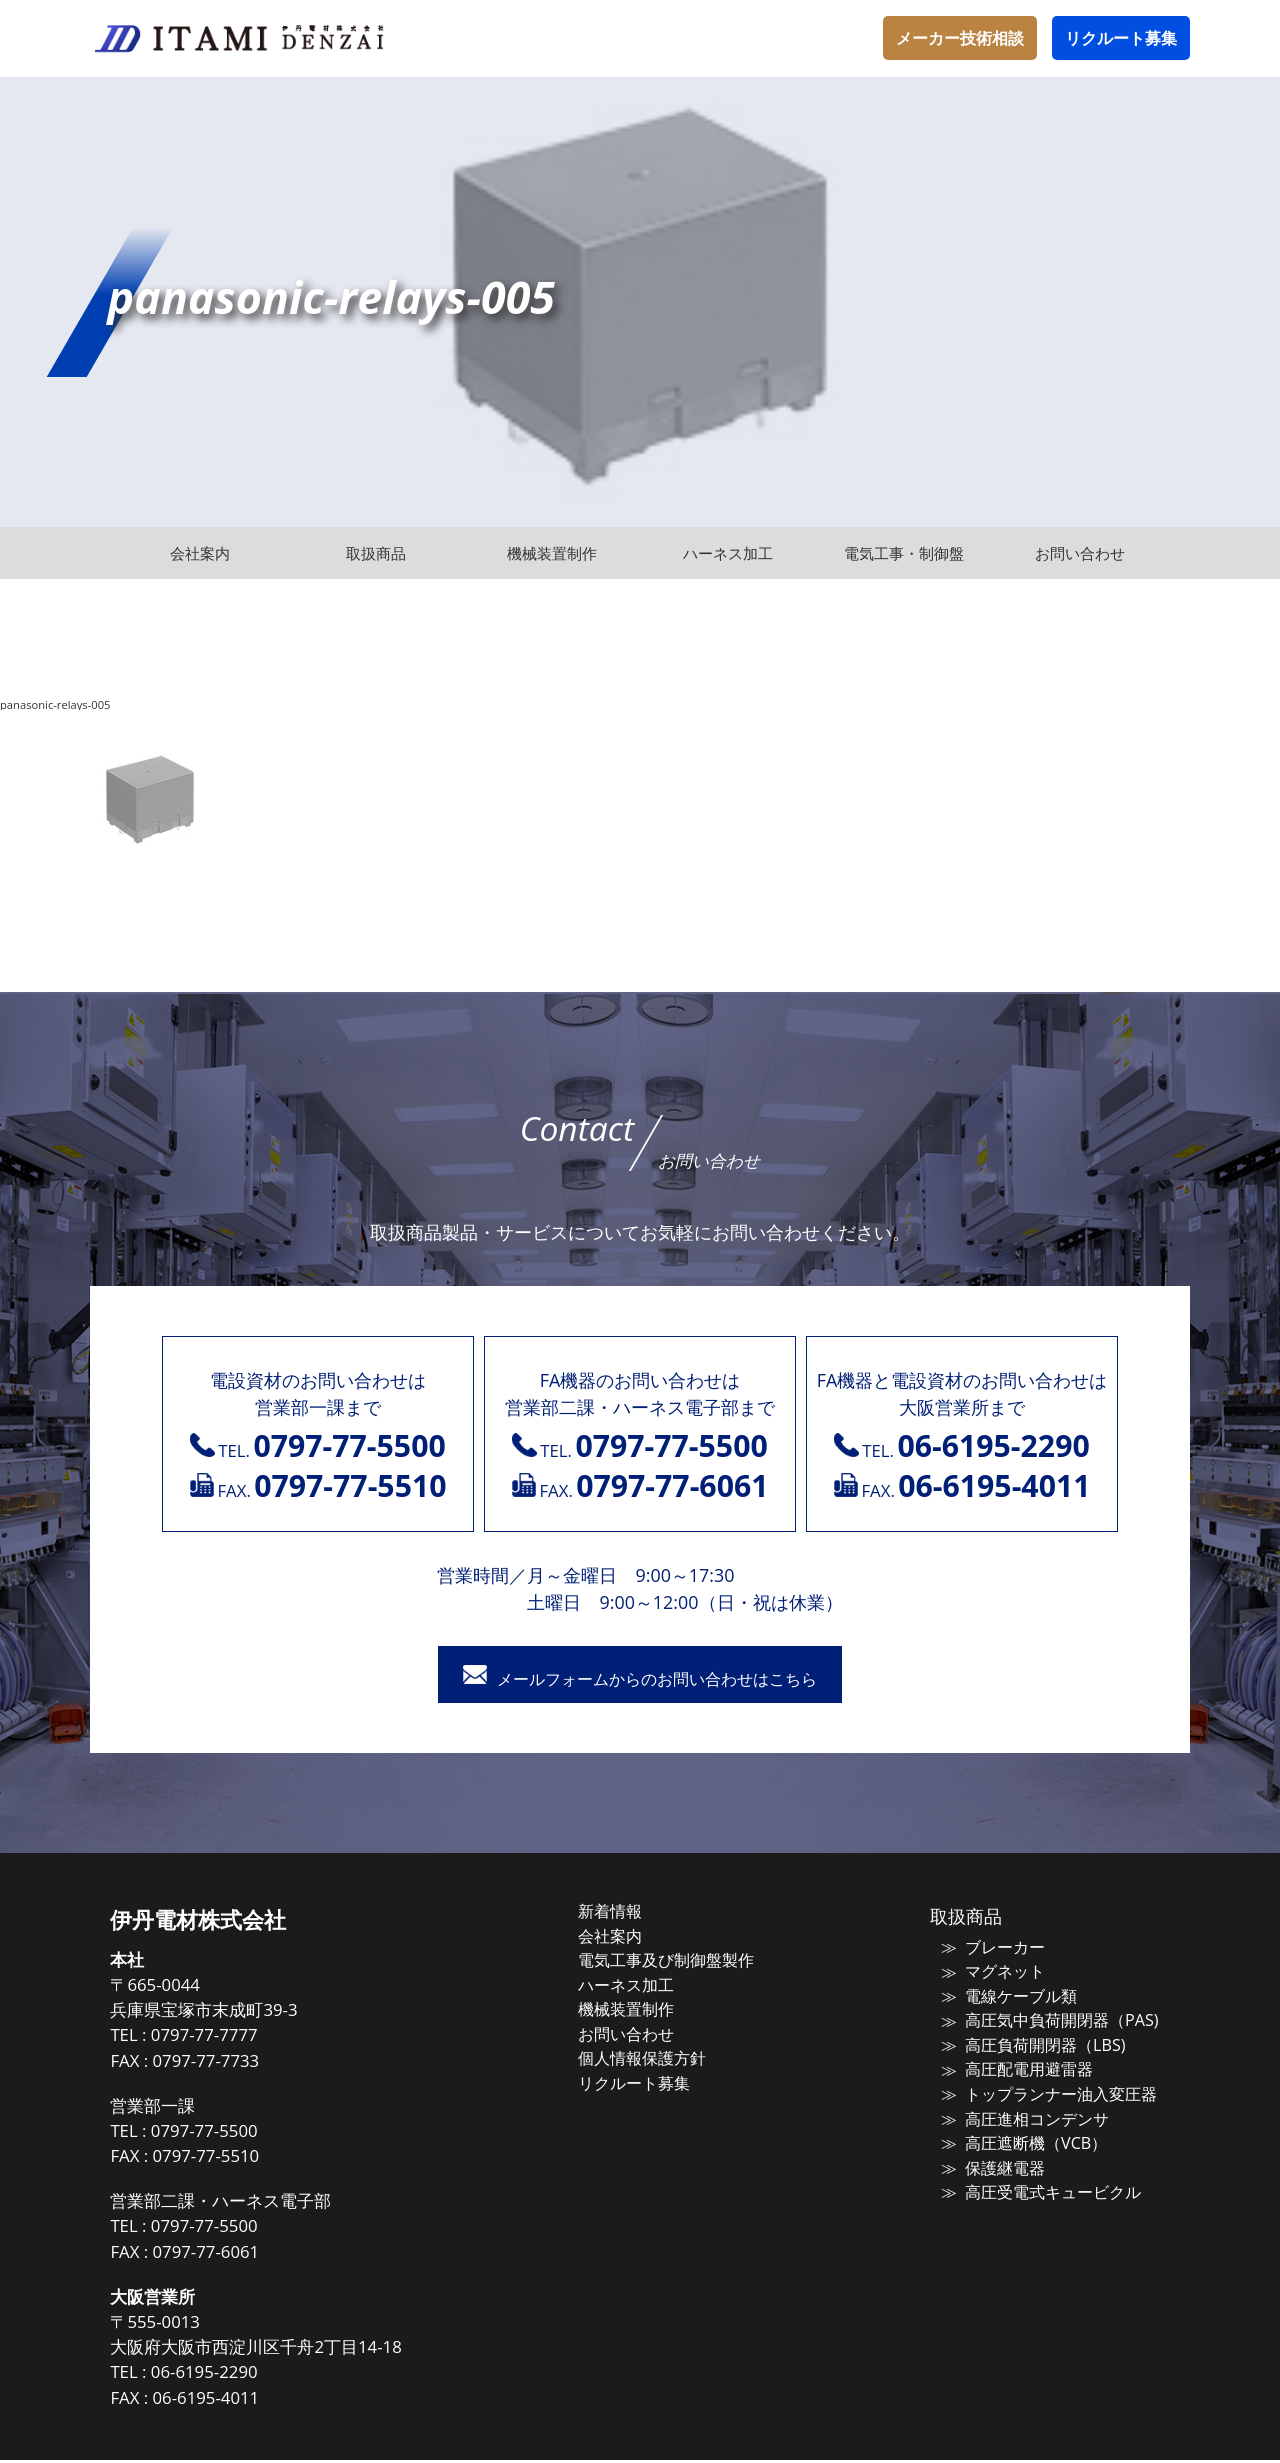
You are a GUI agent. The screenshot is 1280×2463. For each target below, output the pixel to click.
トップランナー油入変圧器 (1044, 2091)
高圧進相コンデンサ (1021, 2114)
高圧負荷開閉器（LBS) (1028, 2044)
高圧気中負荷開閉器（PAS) (1044, 2020)
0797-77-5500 (239, 2133)
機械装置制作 (647, 2008)
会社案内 (632, 1937)
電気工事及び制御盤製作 (684, 1961)
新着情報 (632, 1914)
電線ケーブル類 (1006, 1997)
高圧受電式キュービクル (1036, 2185)
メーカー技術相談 (960, 38)
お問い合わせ (647, 2031)
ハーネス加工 (647, 1984)
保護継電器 (991, 2161)
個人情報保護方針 (662, 2055)
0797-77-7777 (239, 2038)
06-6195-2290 (239, 2375)
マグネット (991, 1973)
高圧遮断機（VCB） (1020, 2138)
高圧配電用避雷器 (1014, 2067)
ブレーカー (991, 1950)
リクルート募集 (1121, 38)
